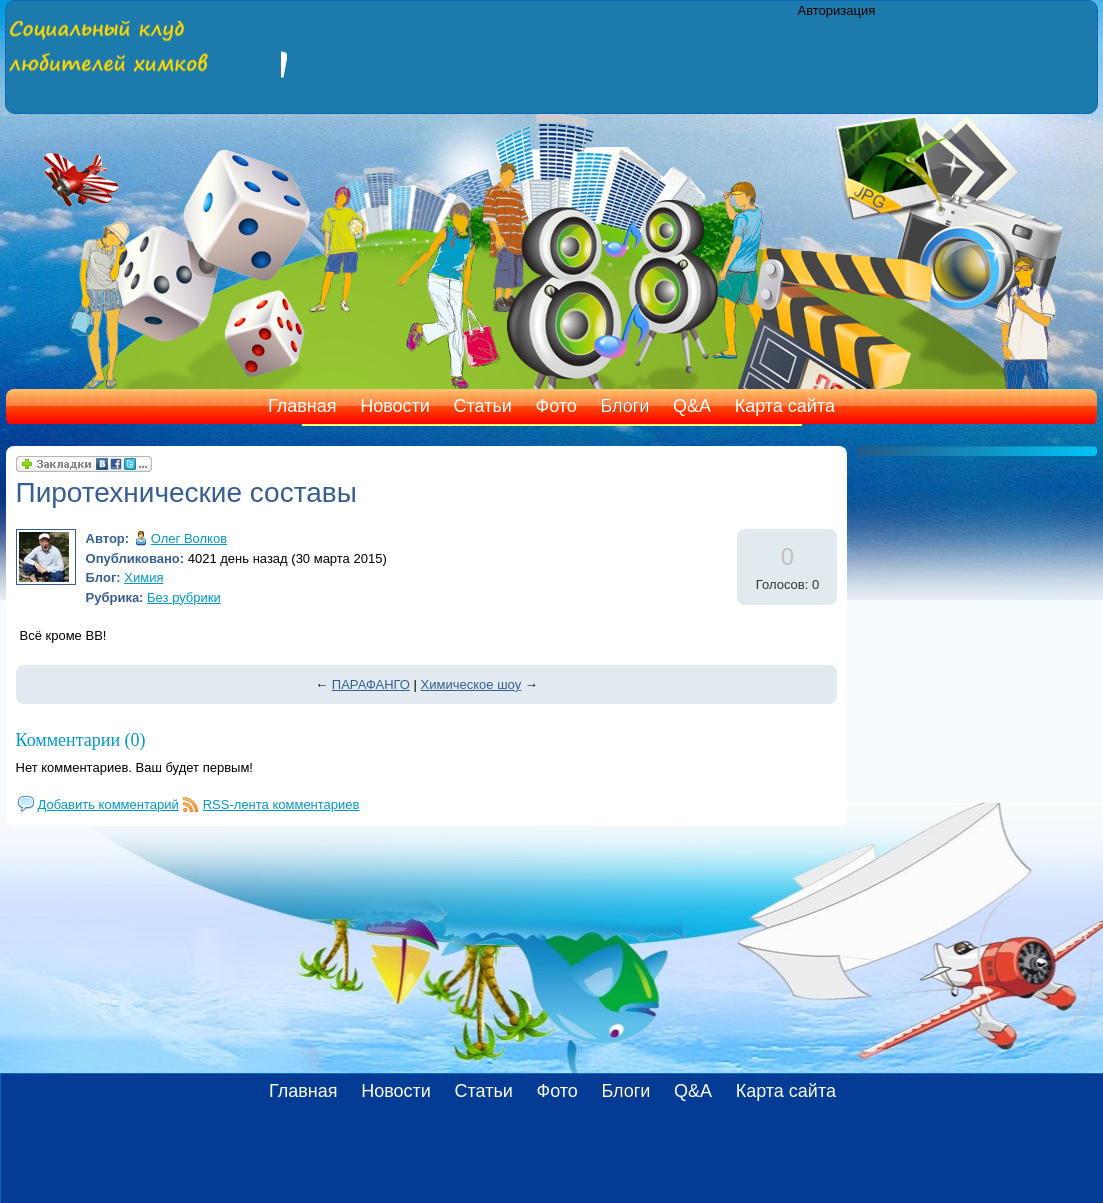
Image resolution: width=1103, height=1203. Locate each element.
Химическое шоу (471, 684)
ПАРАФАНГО (371, 684)
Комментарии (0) (81, 740)
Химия (143, 577)
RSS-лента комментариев (281, 804)
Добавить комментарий (108, 804)
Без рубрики (184, 597)
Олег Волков (189, 538)
